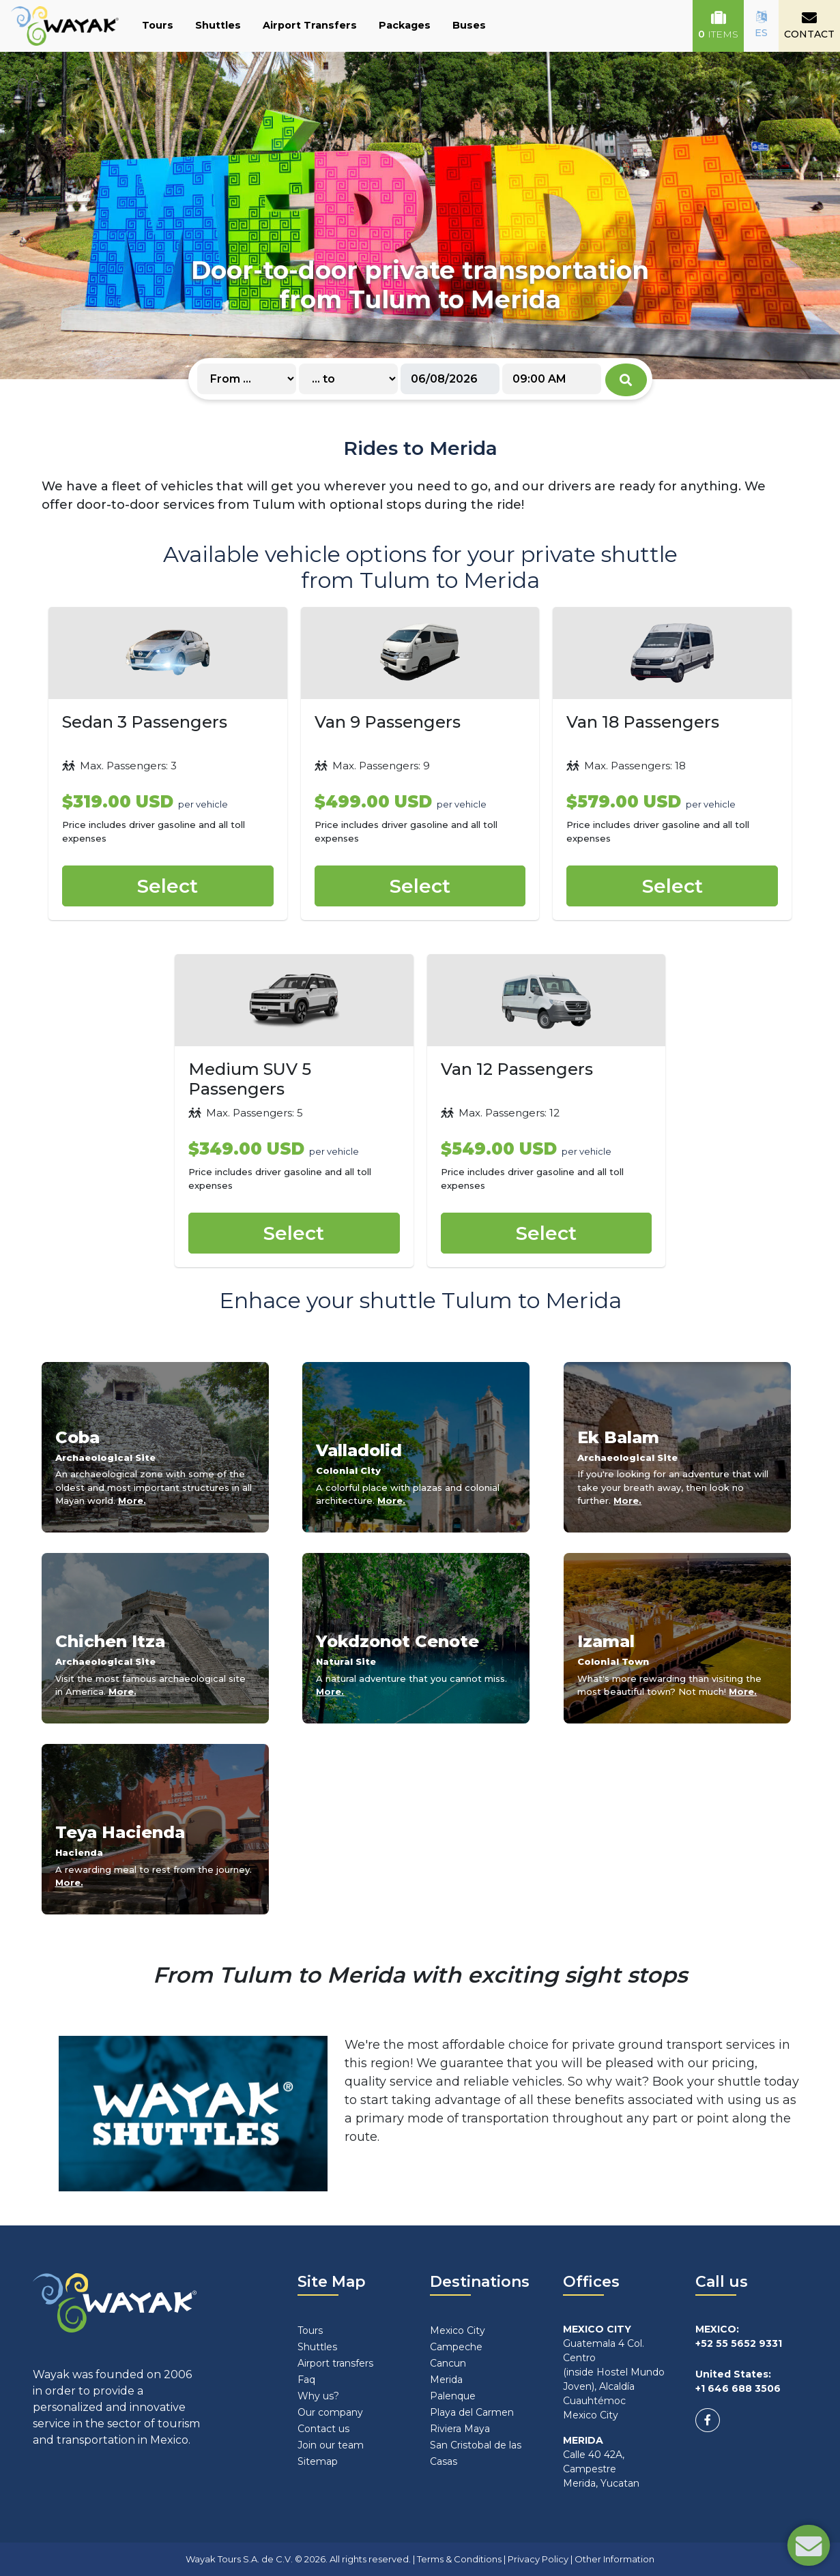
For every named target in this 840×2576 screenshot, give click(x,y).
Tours (157, 25)
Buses (469, 25)
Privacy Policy (538, 2558)
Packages (405, 25)
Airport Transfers (310, 25)
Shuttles (218, 25)
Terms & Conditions (459, 2558)
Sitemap (318, 2461)
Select (167, 886)
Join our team (331, 2445)
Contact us (323, 2429)
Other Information (614, 2558)
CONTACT (809, 25)
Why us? (318, 2396)
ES (761, 24)
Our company (330, 2412)
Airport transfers (335, 2363)
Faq (306, 2379)
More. (132, 1500)
